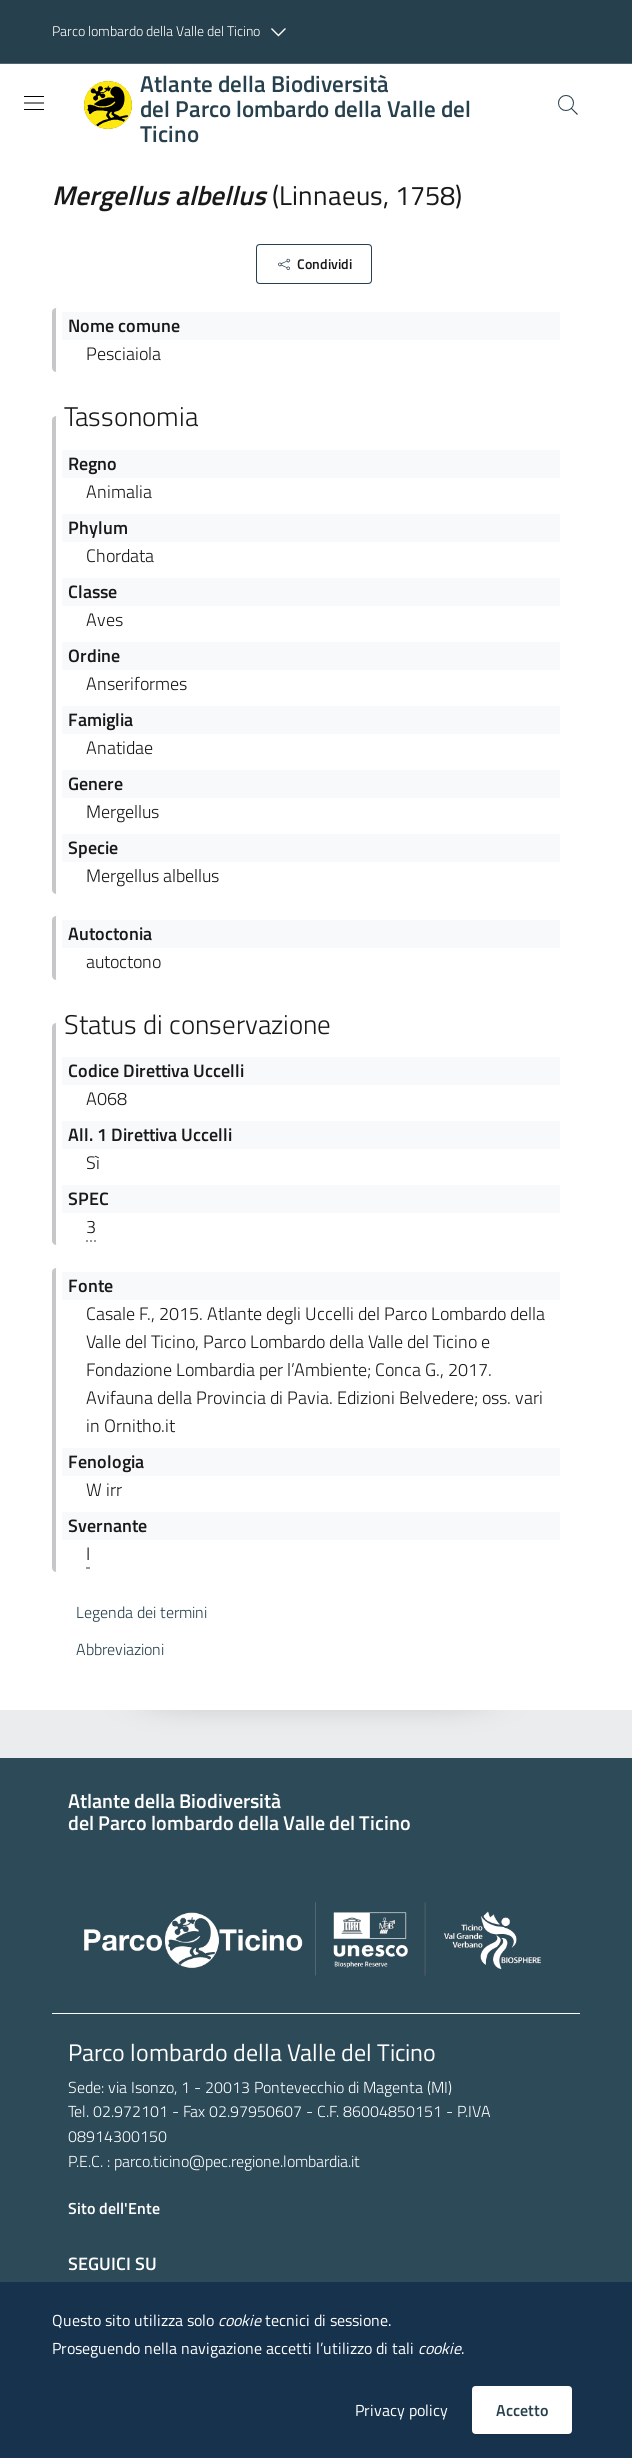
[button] (173, 32)
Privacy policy (401, 2410)
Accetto (522, 2410)
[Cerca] (568, 105)
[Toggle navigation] (34, 103)
